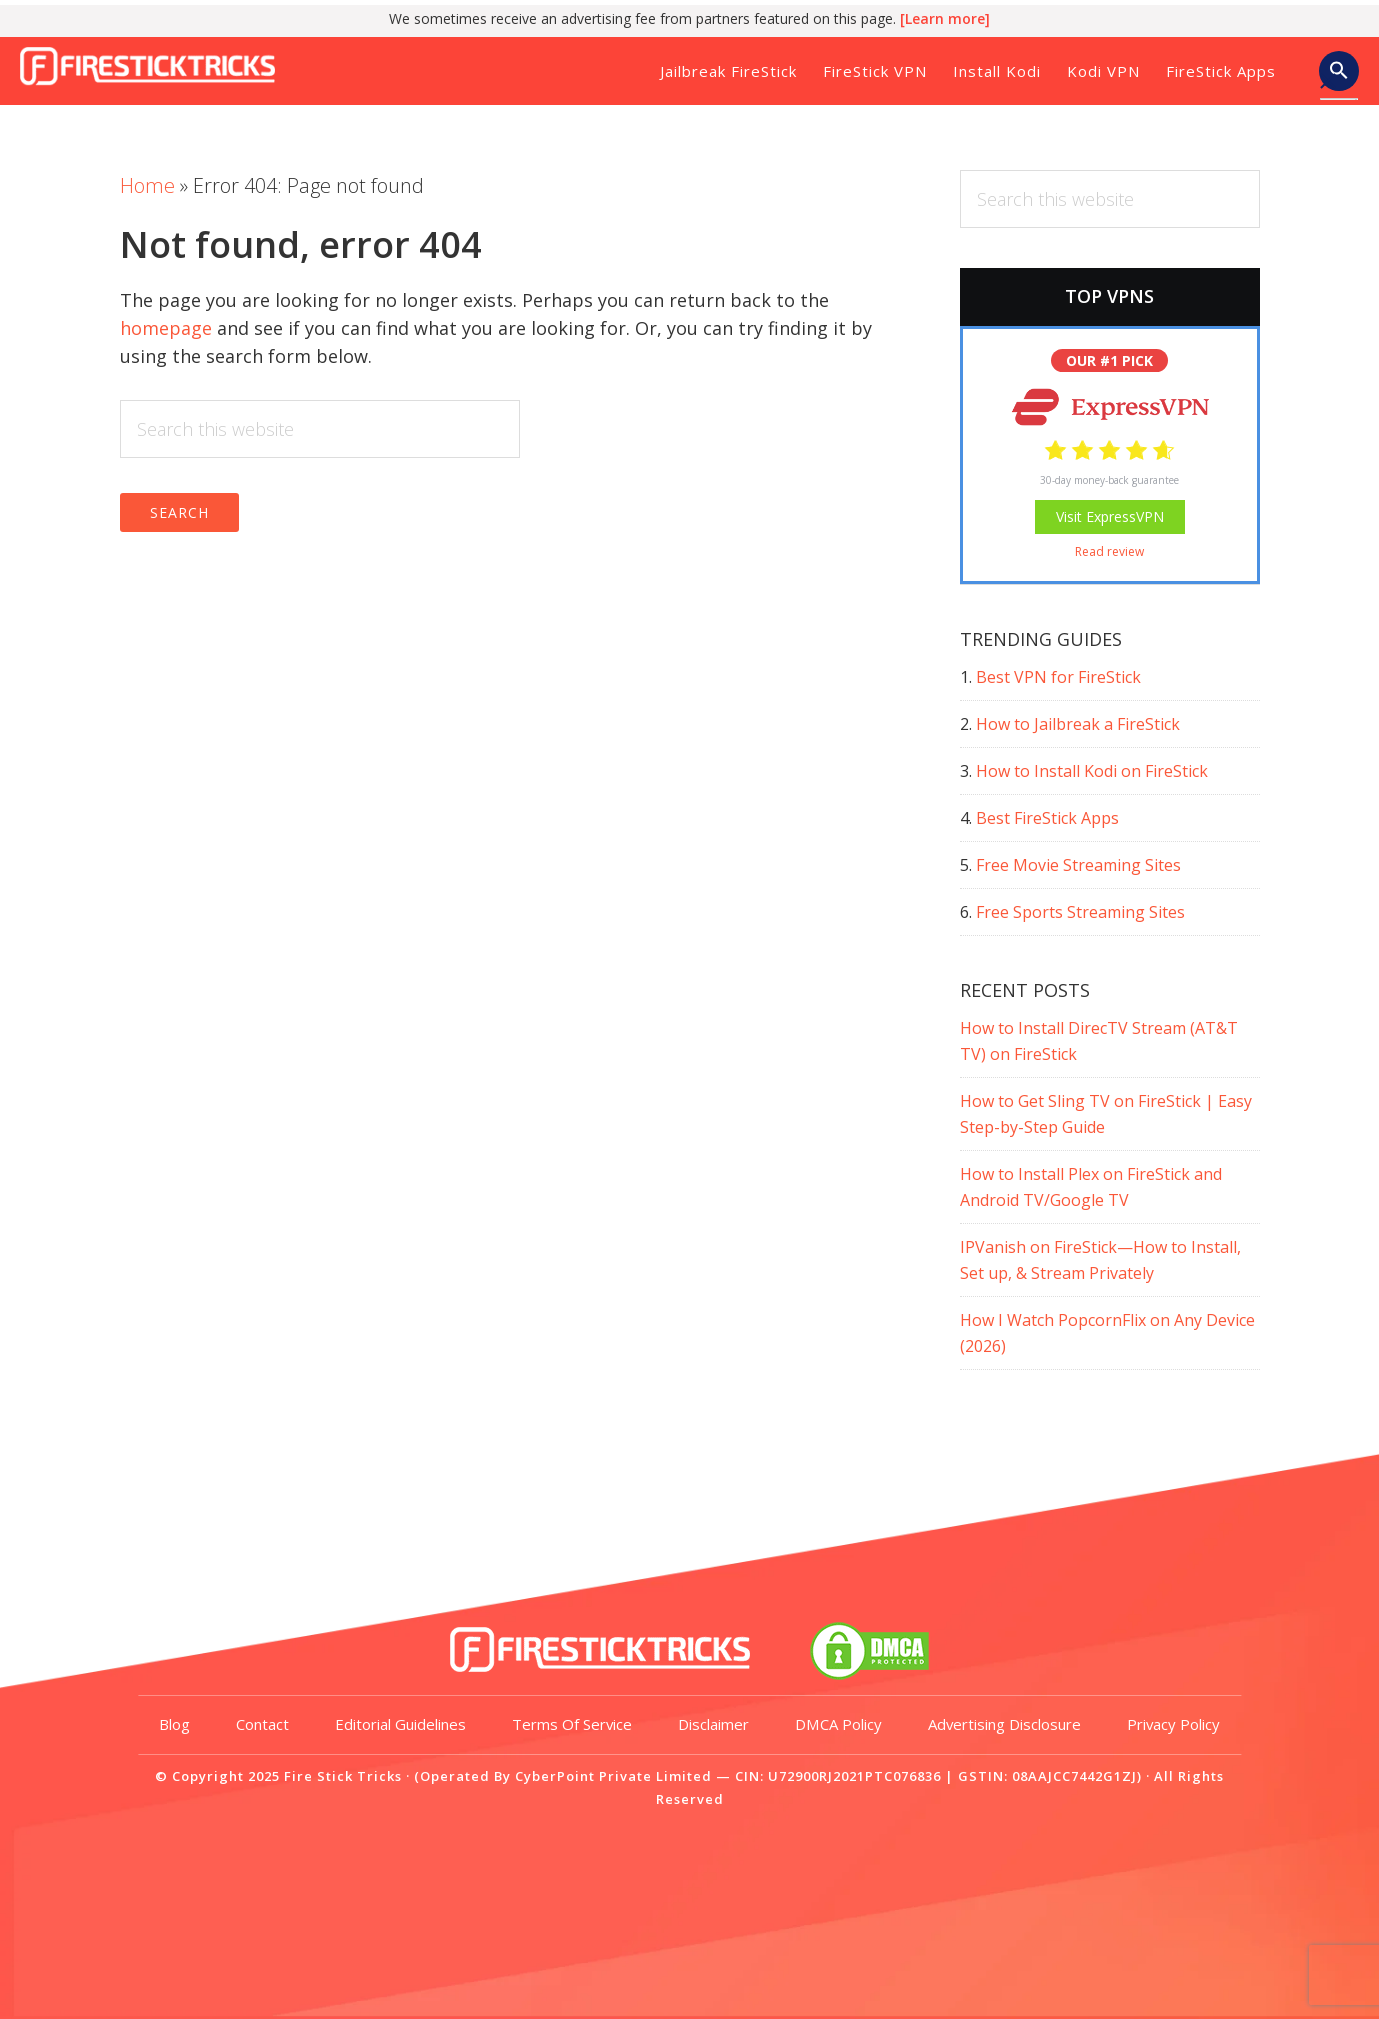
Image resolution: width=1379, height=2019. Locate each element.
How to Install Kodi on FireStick (1092, 771)
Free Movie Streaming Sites (1078, 865)
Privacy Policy (690, 1840)
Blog (243, 1782)
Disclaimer (783, 1782)
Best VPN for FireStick (1058, 677)
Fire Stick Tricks (155, 64)
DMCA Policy (908, 1782)
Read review (1109, 551)
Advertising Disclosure (1074, 1782)
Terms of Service (641, 1782)
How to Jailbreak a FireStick (1078, 724)
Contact (331, 1782)
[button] (1339, 73)
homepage (166, 328)
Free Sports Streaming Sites (1080, 912)
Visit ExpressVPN (1110, 516)
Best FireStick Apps (1047, 818)
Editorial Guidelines (469, 1782)
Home (147, 185)
